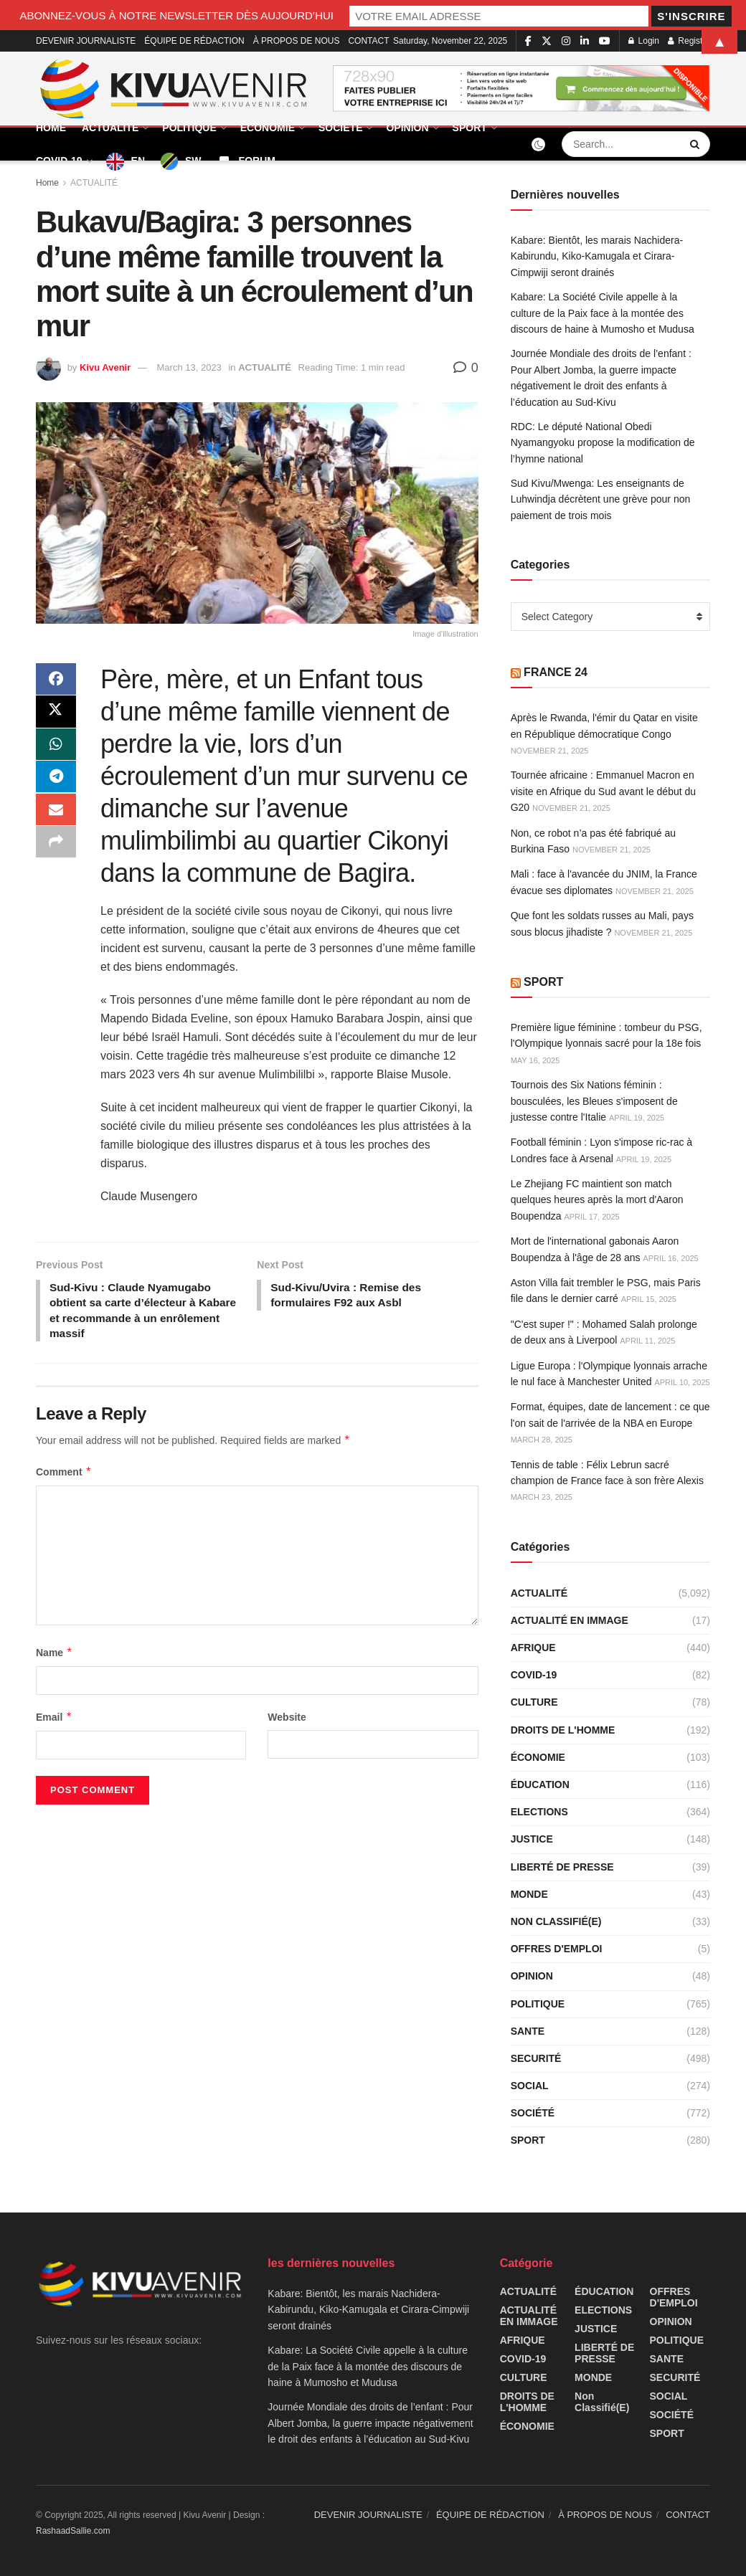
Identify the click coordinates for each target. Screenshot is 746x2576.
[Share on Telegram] (56, 783)
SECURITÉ (536, 2058)
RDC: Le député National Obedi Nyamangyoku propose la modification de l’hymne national (603, 443)
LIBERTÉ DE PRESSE (562, 1867)
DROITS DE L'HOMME (563, 1730)
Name (54, 1655)
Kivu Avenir (105, 367)
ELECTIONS (539, 1811)
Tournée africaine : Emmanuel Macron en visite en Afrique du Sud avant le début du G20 (603, 791)
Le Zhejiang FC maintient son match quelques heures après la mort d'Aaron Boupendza (597, 1200)
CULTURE (534, 1702)
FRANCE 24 (555, 672)
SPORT (470, 127)
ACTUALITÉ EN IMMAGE (569, 1620)
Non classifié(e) (556, 1921)
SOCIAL (530, 2085)
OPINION (407, 127)
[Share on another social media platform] (56, 852)
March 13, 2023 (189, 367)
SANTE (527, 2031)
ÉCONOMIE (267, 127)
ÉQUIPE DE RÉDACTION (490, 2514)
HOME (51, 127)
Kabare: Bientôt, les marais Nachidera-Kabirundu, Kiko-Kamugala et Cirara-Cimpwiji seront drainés (597, 256)
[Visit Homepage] (174, 88)
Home (47, 183)
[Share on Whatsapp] (56, 749)
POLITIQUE (189, 127)
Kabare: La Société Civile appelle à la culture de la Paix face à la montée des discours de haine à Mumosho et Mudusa (602, 313)
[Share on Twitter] (56, 715)
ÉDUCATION (540, 1784)
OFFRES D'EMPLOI (557, 1948)
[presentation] (134, 1796)
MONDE (529, 1894)
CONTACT (688, 2514)
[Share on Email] (56, 818)
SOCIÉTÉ (340, 127)
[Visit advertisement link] (521, 89)
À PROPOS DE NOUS (605, 2514)
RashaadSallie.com (73, 2531)
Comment (64, 1475)
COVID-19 (59, 160)
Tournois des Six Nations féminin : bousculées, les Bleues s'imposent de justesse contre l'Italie (594, 1101)
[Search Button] (696, 144)
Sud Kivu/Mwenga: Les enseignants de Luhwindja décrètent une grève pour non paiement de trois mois (601, 499)
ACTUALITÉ (110, 127)
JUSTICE (532, 1839)
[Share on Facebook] (56, 680)
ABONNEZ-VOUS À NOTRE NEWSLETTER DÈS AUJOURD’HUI (240, 15)
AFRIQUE (533, 1647)
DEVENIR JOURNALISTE (368, 2514)
